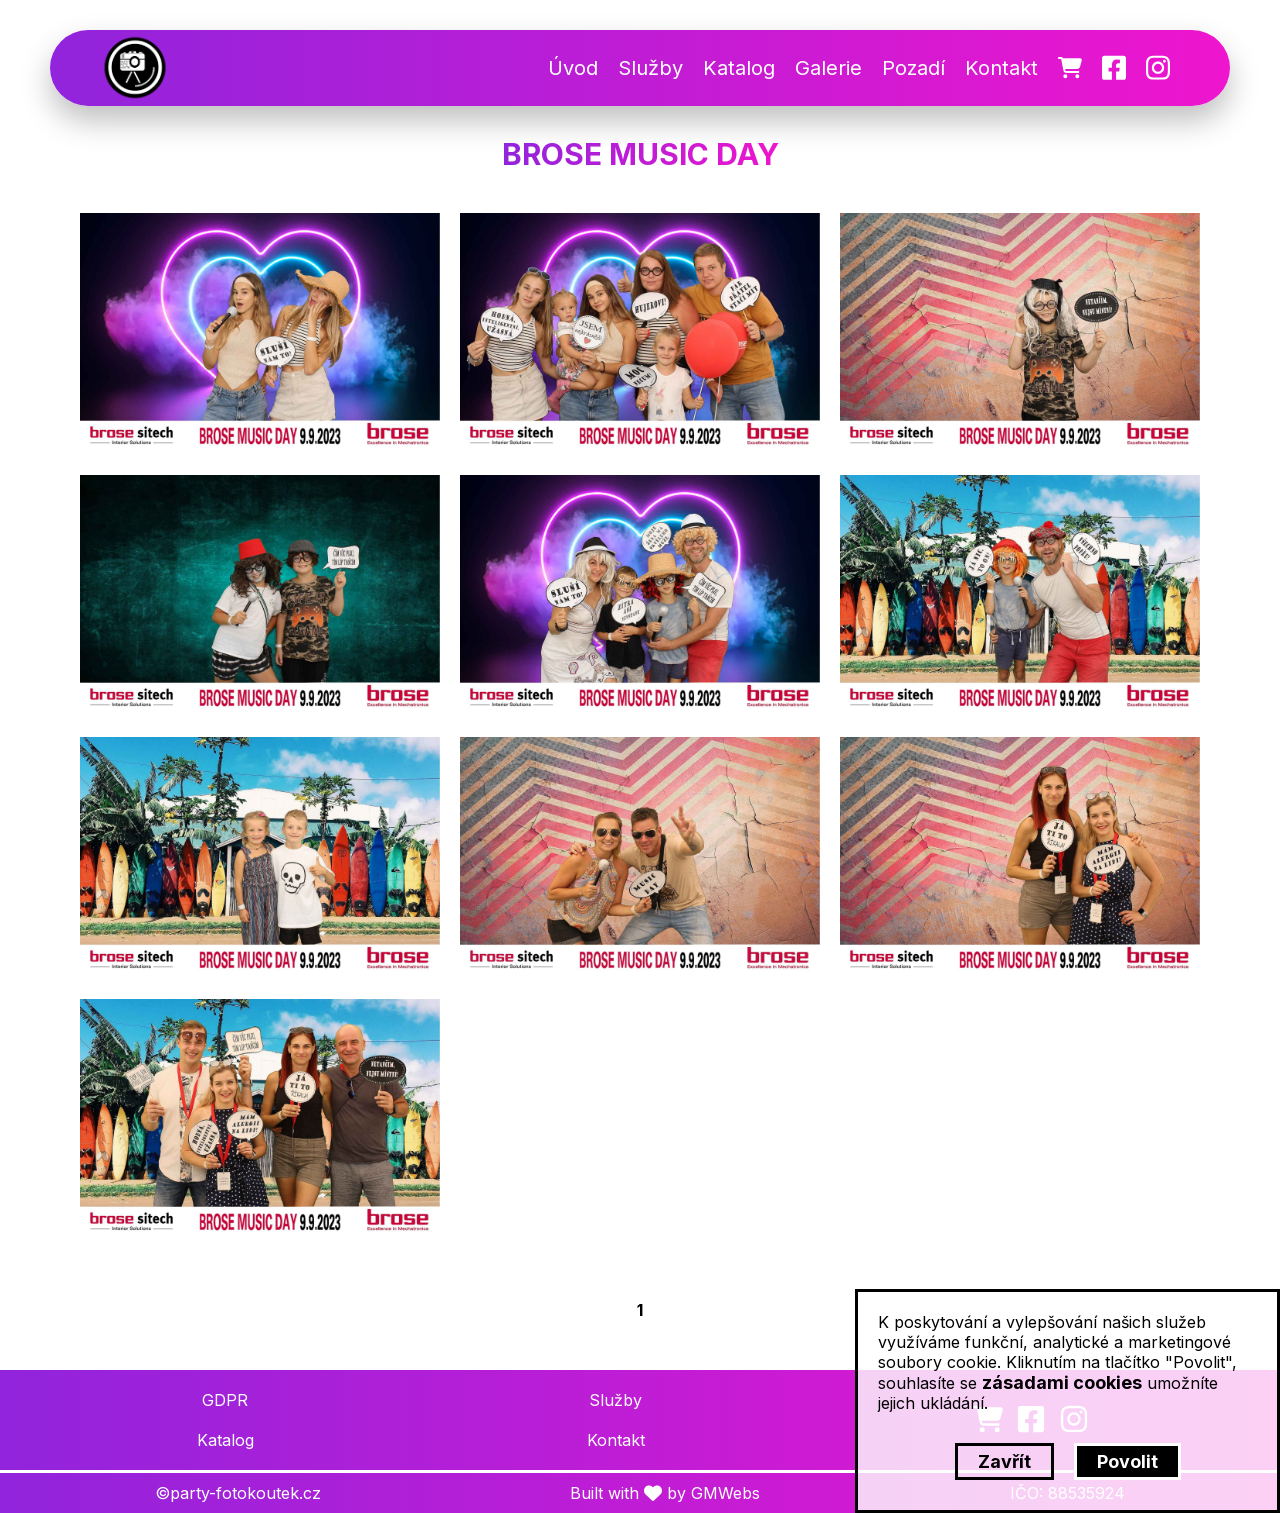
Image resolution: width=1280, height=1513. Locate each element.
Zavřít (1004, 1461)
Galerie (828, 68)
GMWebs (725, 1493)
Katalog (739, 68)
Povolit (1127, 1461)
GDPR (225, 1400)
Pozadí (913, 68)
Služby (650, 68)
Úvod (573, 68)
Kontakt (1001, 68)
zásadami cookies (1062, 1382)
